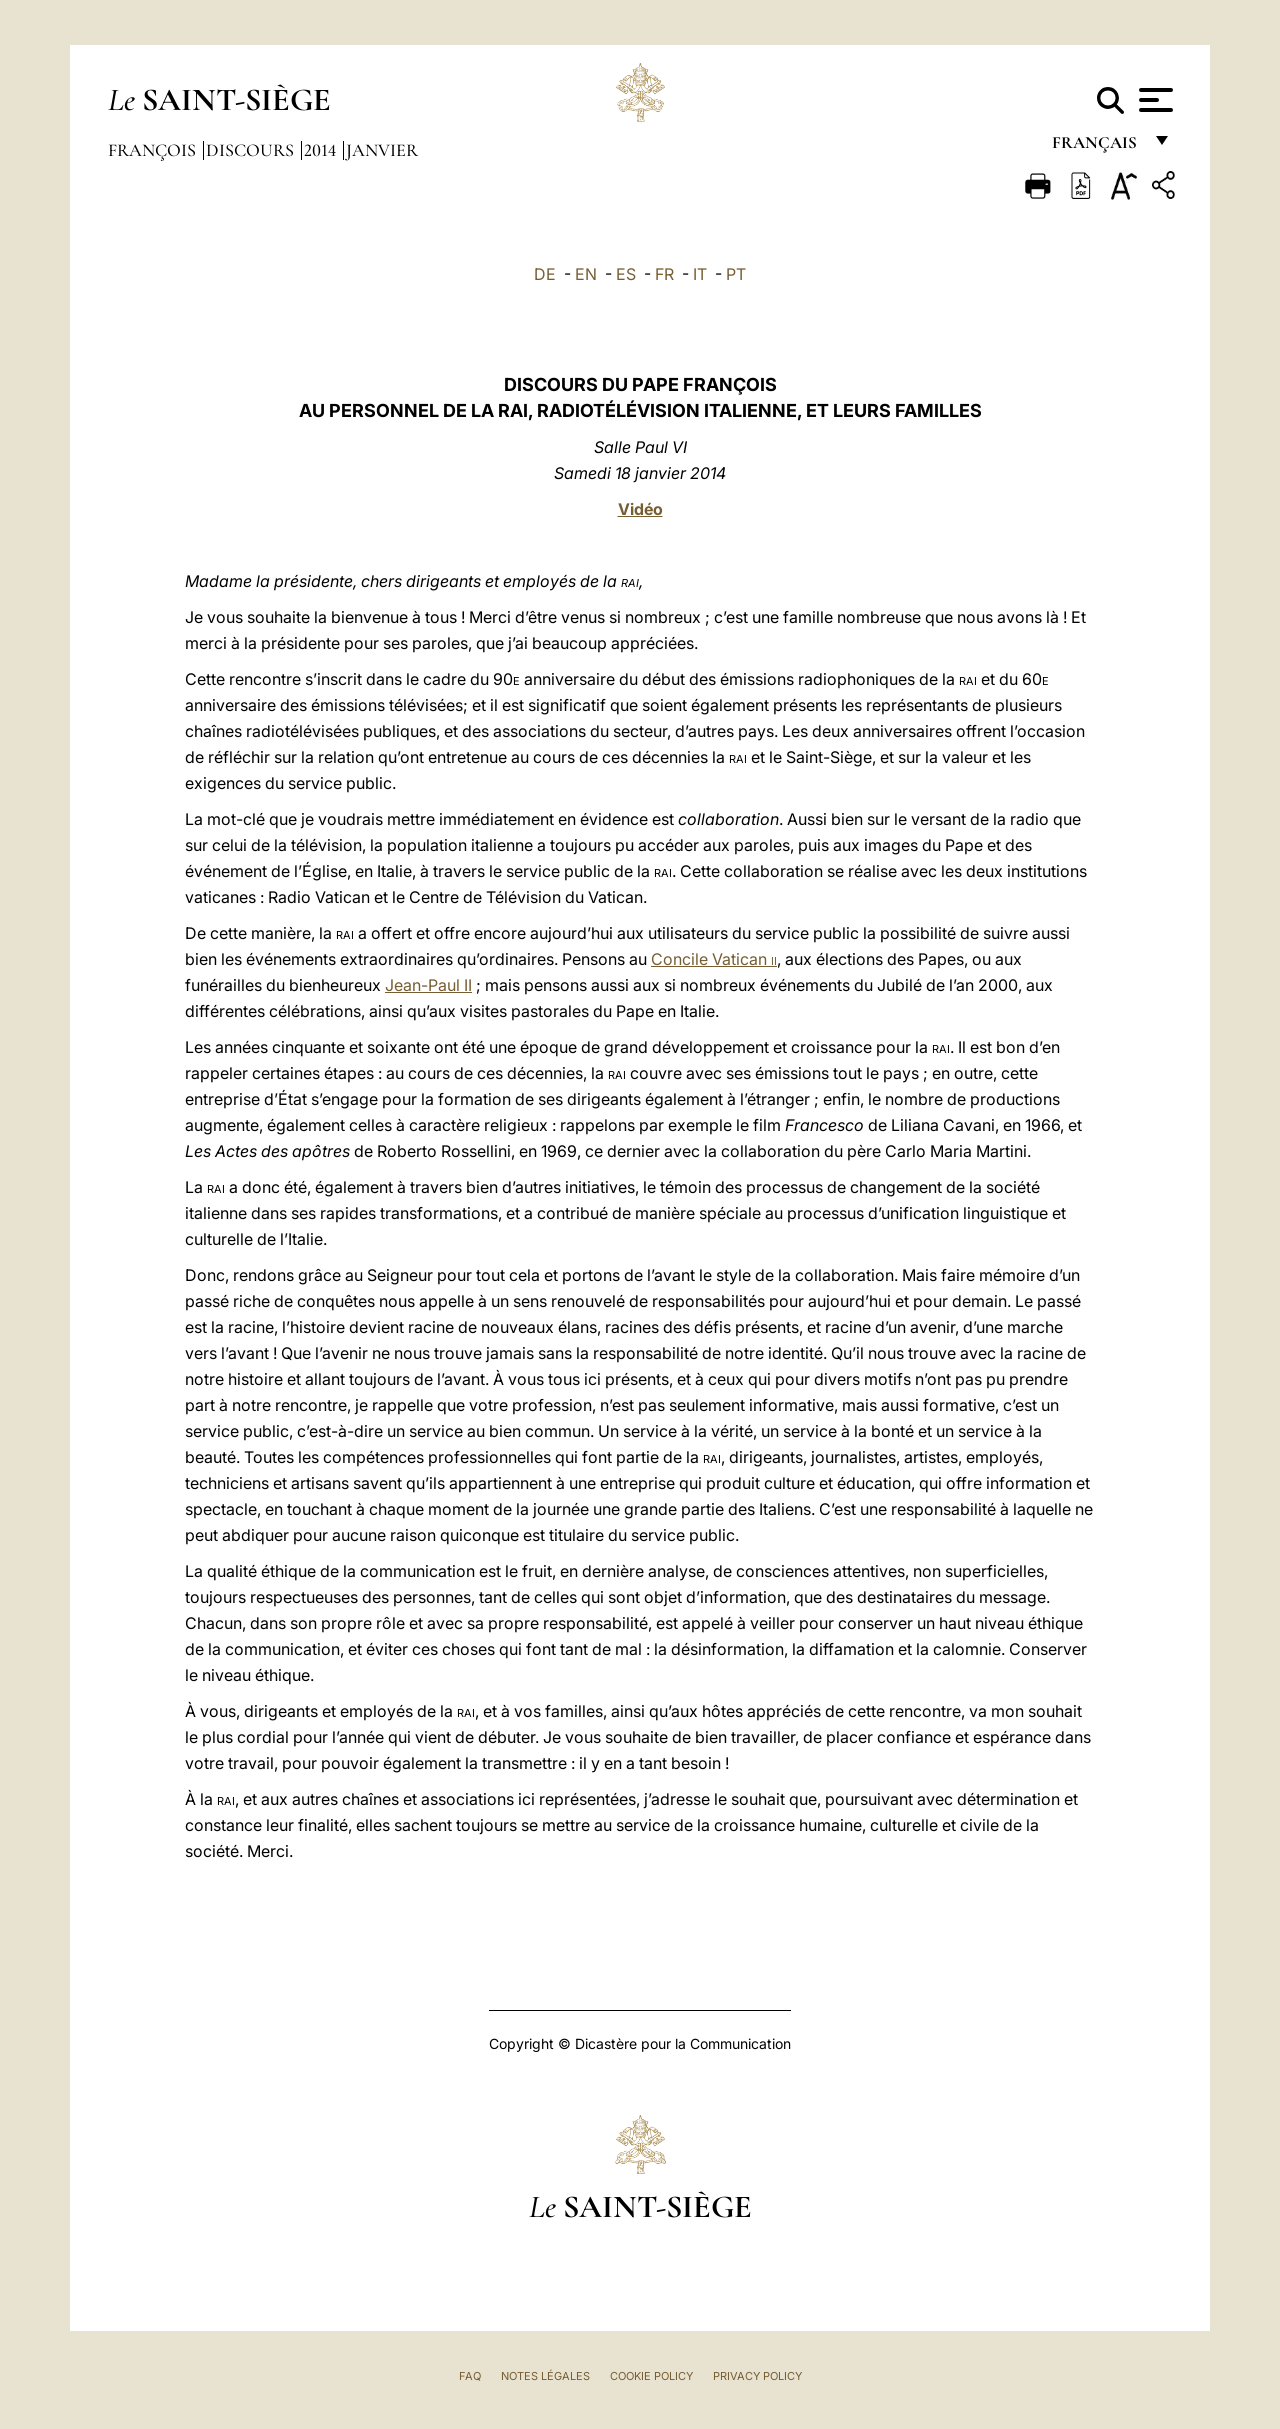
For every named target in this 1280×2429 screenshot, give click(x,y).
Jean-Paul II (428, 985)
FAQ (470, 2376)
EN (586, 274)
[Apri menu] (1153, 100)
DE (545, 274)
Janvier (382, 150)
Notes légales (545, 2376)
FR (664, 274)
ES (626, 274)
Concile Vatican (714, 959)
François (154, 150)
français (1096, 147)
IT (700, 274)
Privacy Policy (757, 2376)
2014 (322, 150)
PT (736, 274)
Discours (252, 150)
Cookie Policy (651, 2376)
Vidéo (640, 509)
